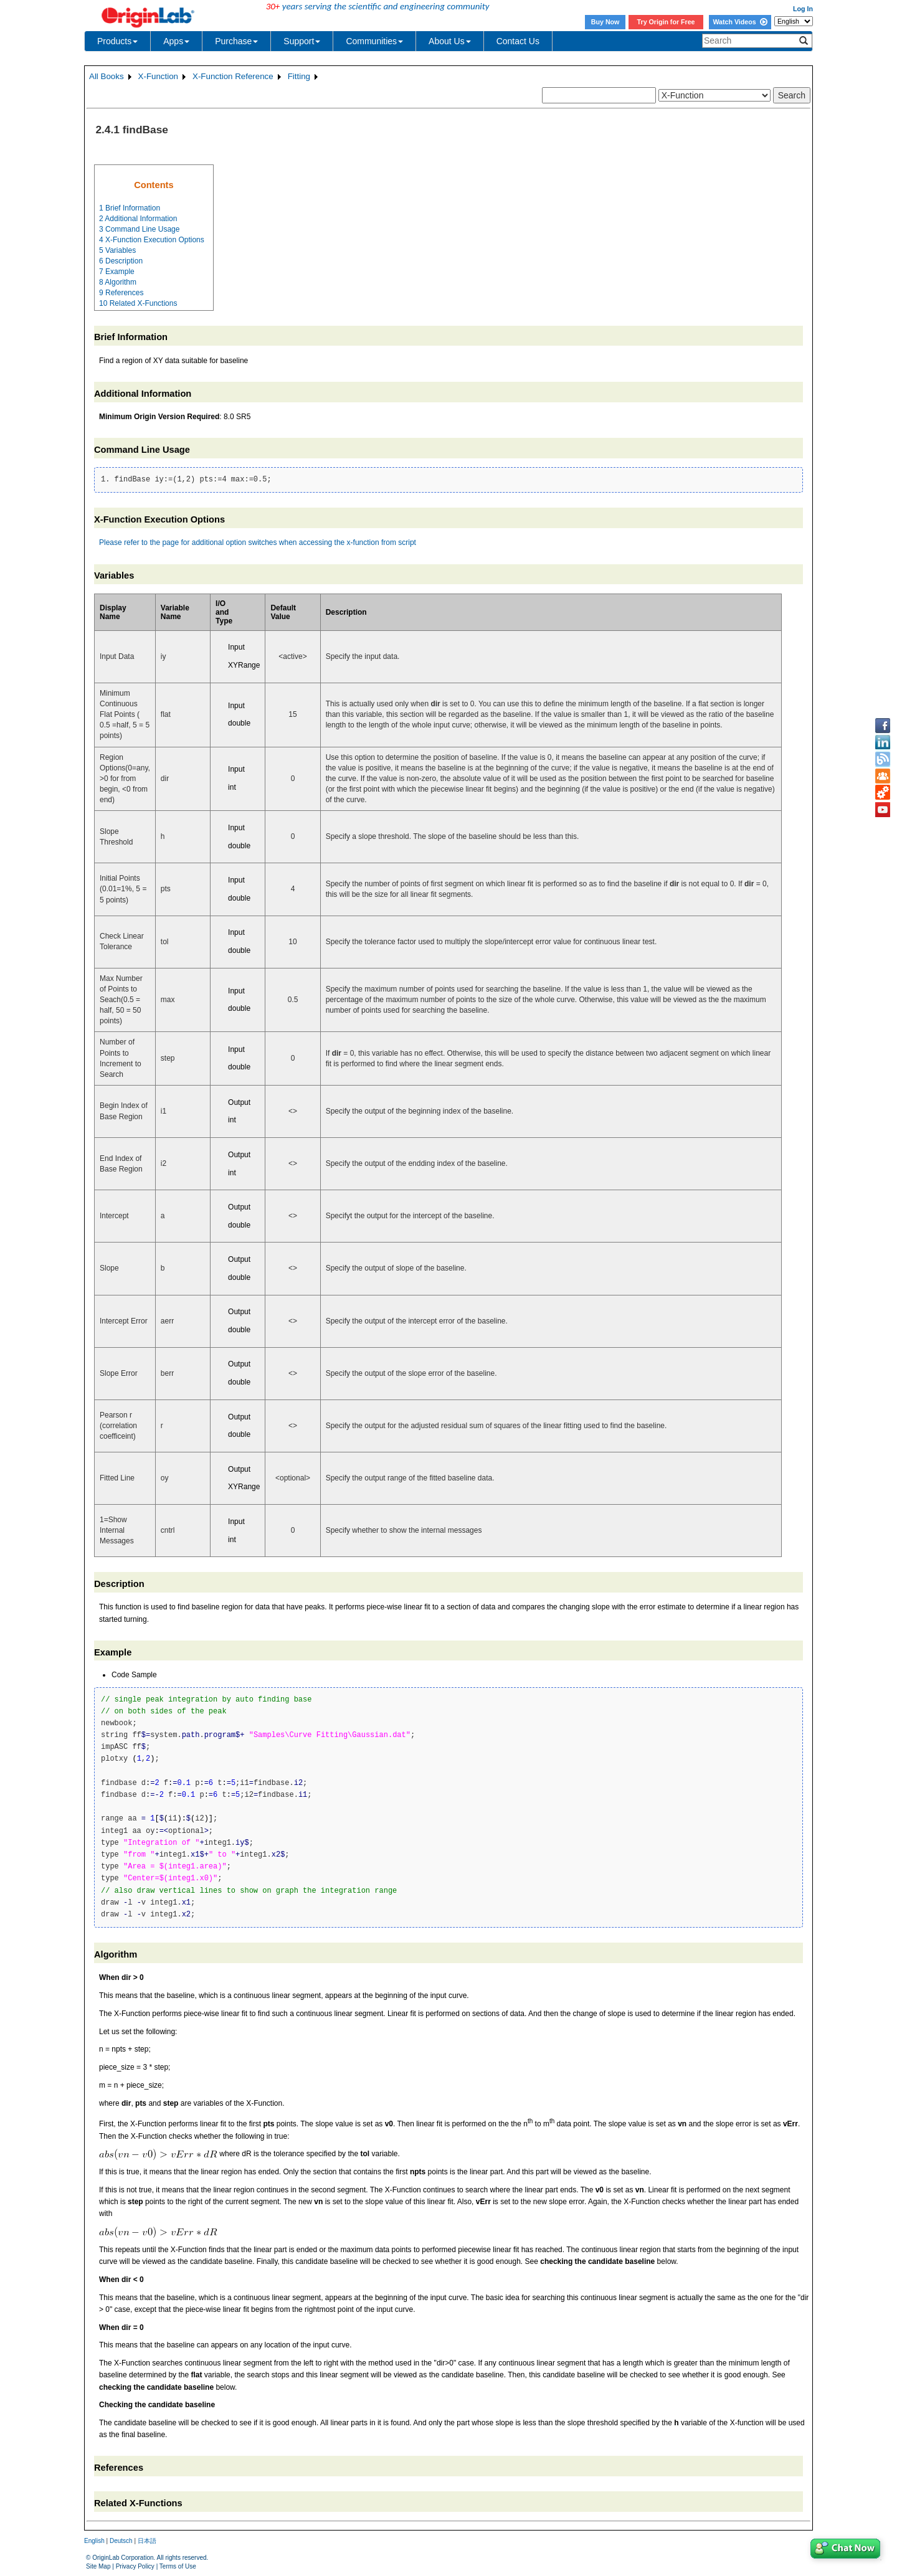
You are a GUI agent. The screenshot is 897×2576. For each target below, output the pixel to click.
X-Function (158, 76)
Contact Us (517, 41)
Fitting (299, 76)
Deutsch (121, 2540)
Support (301, 41)
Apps (176, 41)
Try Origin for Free (666, 22)
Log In (803, 8)
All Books (106, 76)
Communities (374, 41)
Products (117, 41)
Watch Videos (740, 22)
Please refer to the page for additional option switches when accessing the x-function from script (257, 542)
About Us (450, 41)
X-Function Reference (232, 76)
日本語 (147, 2540)
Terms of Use (177, 2566)
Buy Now (605, 22)
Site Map (98, 2566)
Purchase (236, 41)
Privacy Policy (135, 2566)
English (94, 2540)
